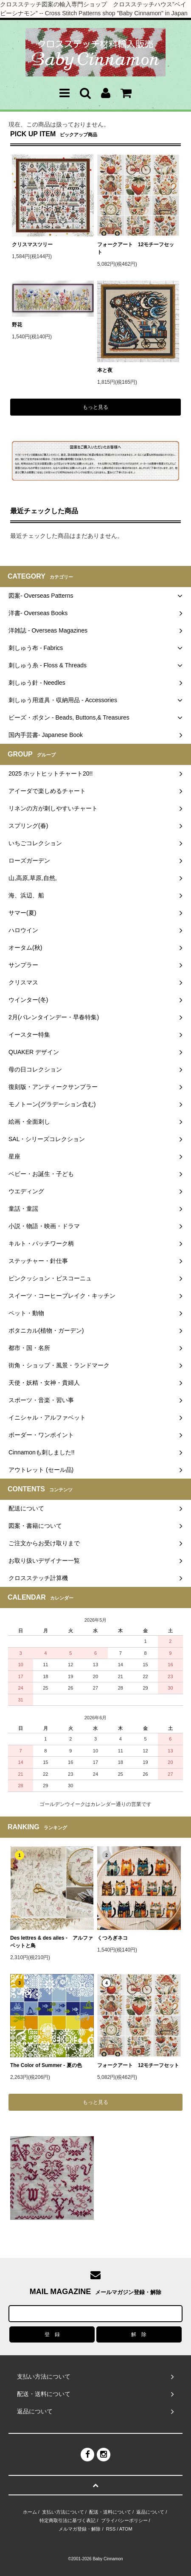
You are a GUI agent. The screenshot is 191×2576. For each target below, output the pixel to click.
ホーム (30, 2511)
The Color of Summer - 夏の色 (46, 2065)
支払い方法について (63, 2511)
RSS (111, 2528)
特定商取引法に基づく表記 (67, 2520)
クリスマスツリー (32, 244)
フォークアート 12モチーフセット (135, 248)
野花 (19, 325)
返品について (150, 2511)
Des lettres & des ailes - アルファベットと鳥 (51, 1942)
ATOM (125, 2528)
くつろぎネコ (112, 1938)
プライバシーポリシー (124, 2520)
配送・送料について (110, 2511)
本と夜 (104, 370)
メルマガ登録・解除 (80, 2528)
